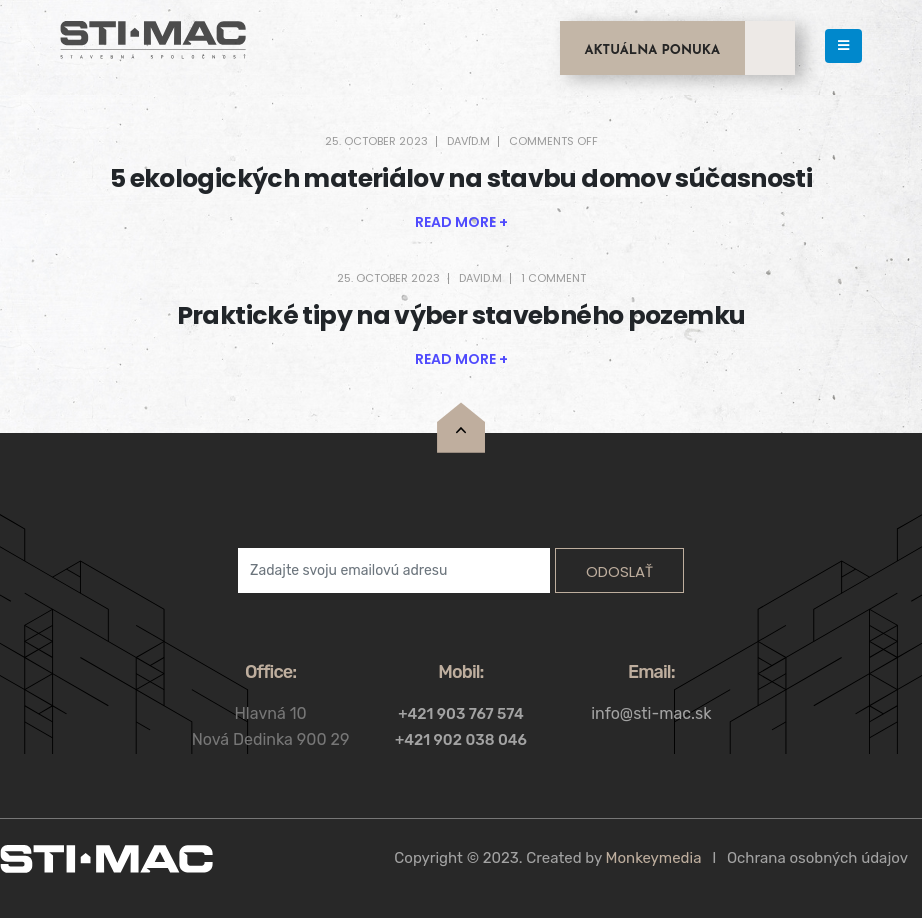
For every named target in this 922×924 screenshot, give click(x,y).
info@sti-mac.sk (651, 713)
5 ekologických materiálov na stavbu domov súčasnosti (461, 178)
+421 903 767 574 (461, 714)
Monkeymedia (654, 858)
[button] (461, 222)
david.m (468, 141)
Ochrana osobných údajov (817, 858)
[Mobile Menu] (843, 46)
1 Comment (553, 278)
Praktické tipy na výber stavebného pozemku (461, 315)
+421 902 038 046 (461, 740)
